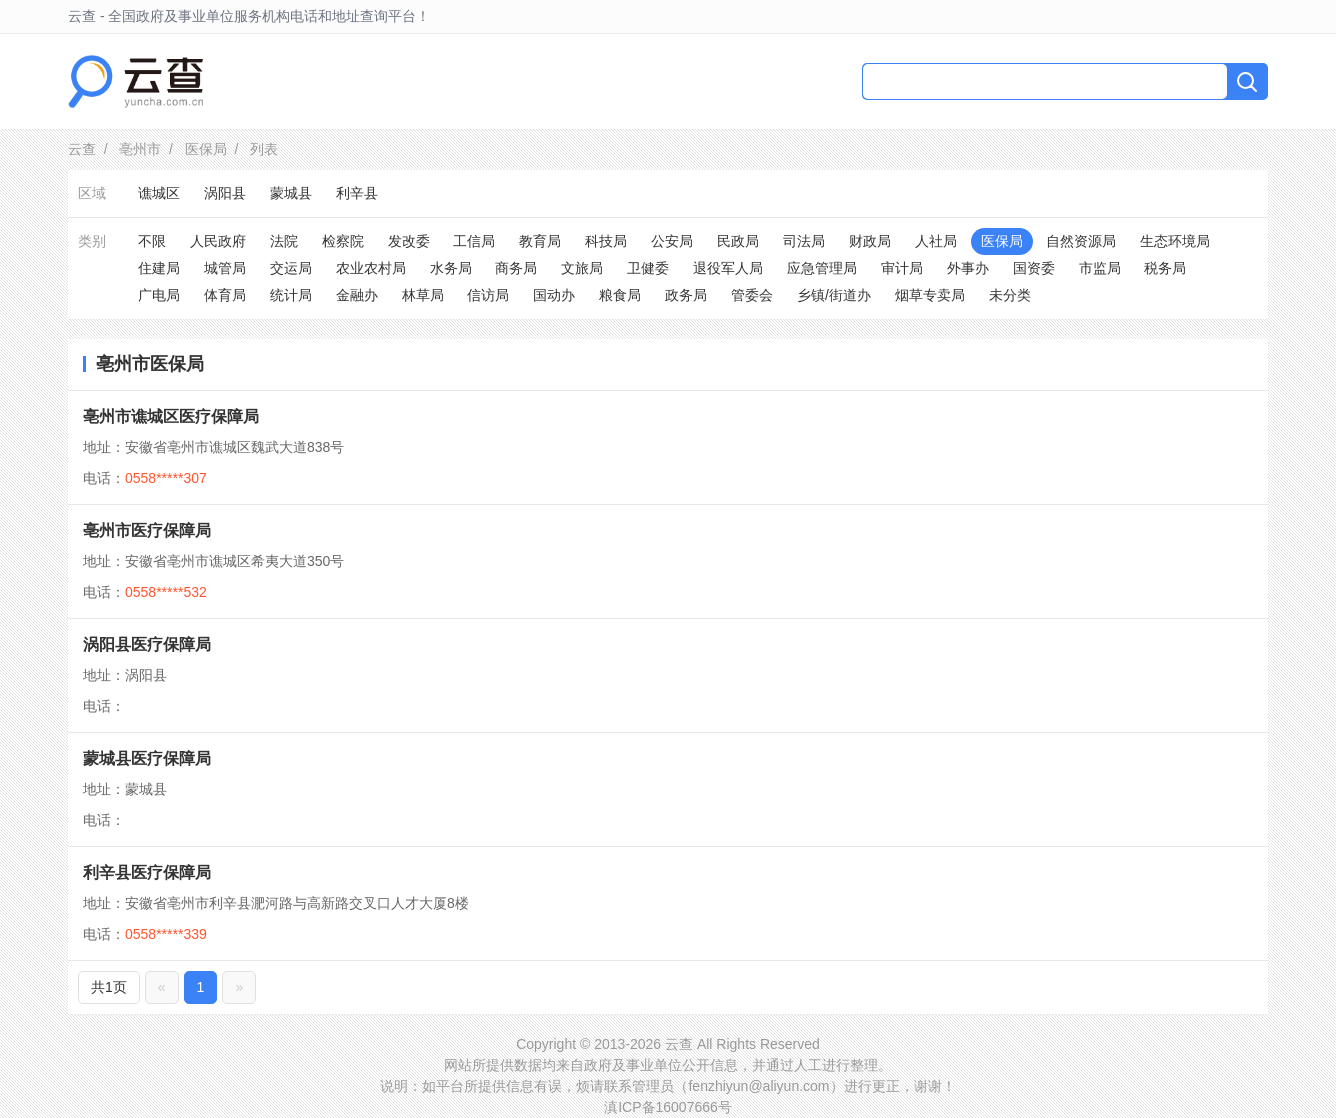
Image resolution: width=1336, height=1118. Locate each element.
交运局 (291, 268)
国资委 (1034, 268)
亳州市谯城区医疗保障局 (171, 416)
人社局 (936, 241)
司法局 (804, 241)
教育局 (540, 241)
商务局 (516, 268)
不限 (152, 241)
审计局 (902, 268)
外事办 (968, 268)
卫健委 (648, 268)
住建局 (159, 268)
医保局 (206, 149)
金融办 (357, 295)
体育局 (225, 295)
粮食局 (620, 295)
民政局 (738, 241)
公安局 (672, 241)
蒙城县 (291, 193)
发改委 (409, 241)
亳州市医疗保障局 (147, 530)
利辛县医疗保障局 (147, 872)
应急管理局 (822, 268)
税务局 (1165, 268)
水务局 (451, 268)
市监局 (1100, 268)
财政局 (870, 241)
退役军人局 (728, 268)
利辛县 (357, 193)
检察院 (343, 241)
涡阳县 (225, 193)
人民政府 (218, 241)
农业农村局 (371, 268)
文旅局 (582, 268)
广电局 (159, 295)
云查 (82, 149)
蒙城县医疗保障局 (147, 758)
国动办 (554, 295)
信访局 (488, 295)
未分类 (1010, 295)
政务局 (686, 295)
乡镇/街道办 (834, 295)
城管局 (225, 268)
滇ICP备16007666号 (668, 1107)
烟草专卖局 (930, 295)
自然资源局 (1081, 241)
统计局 (291, 295)
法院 (284, 241)
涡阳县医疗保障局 (147, 644)
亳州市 (140, 149)
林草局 (423, 295)
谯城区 (159, 193)
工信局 (474, 241)
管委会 (752, 295)
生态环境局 (1175, 241)
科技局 (606, 241)
